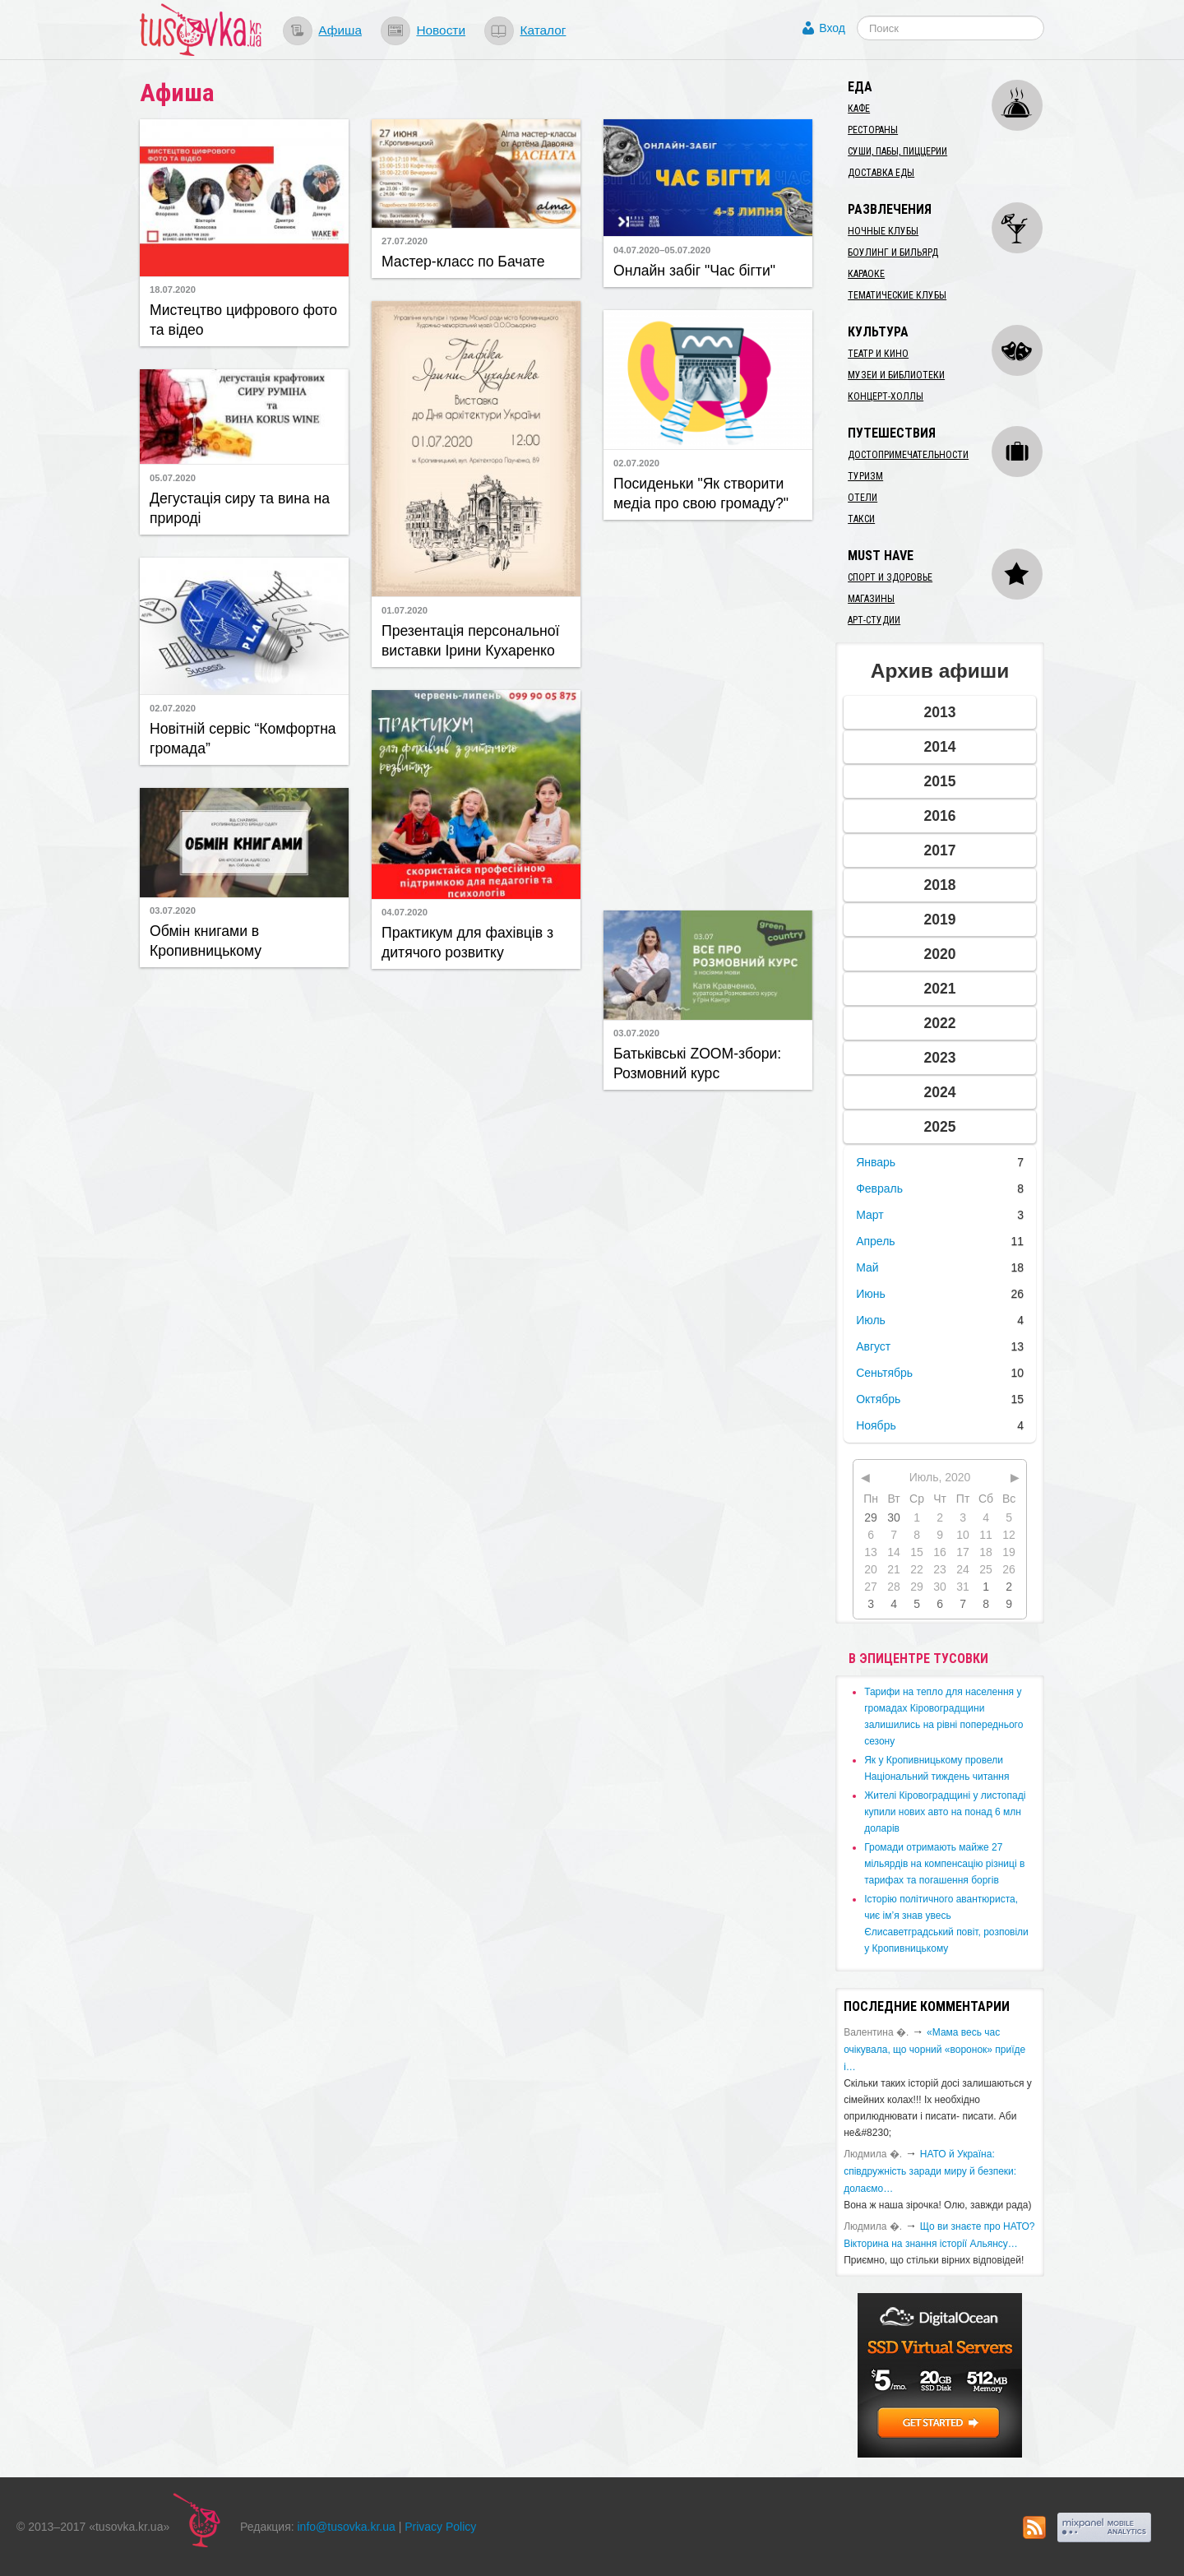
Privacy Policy (440, 2526)
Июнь (871, 1293)
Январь (875, 1162)
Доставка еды (881, 172)
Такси (861, 519)
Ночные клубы (883, 231)
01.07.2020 (405, 610)
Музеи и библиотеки (896, 375)
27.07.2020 (405, 241)
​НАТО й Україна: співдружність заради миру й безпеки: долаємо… (930, 2171)
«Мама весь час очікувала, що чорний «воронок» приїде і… (934, 2050)
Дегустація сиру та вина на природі (240, 508)
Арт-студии (874, 620)
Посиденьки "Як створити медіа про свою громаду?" (701, 493)
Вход (832, 28)
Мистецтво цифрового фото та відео (243, 320)
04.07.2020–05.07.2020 (661, 250)
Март (870, 1214)
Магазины (871, 599)
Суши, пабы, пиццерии (897, 151)
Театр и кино (878, 353)
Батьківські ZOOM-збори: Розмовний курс (697, 1063)
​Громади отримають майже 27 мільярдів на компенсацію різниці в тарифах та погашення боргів (944, 1864)
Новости (440, 30)
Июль (871, 1320)
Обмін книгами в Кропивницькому (205, 941)
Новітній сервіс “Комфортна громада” (243, 738)
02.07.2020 (636, 463)
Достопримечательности (908, 455)
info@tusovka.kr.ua (346, 2526)
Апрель (875, 1241)
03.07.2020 (173, 910)
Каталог (543, 30)
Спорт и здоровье (890, 577)
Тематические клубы (897, 295)
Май (867, 1267)
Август (873, 1346)
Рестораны (873, 130)
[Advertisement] (708, 713)
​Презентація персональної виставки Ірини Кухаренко (470, 641)
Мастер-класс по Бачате (463, 261)
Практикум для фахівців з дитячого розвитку (467, 942)
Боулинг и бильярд (893, 252)
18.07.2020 (173, 289)
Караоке (866, 274)
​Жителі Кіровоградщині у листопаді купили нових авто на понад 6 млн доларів (944, 1812)
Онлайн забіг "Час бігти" (694, 270)
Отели (862, 497)
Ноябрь (876, 1425)
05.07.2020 (173, 478)
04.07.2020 (405, 912)
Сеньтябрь (884, 1372)
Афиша (340, 30)
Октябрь (878, 1399)
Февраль (879, 1188)
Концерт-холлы (885, 396)
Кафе (859, 108)
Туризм (865, 476)
